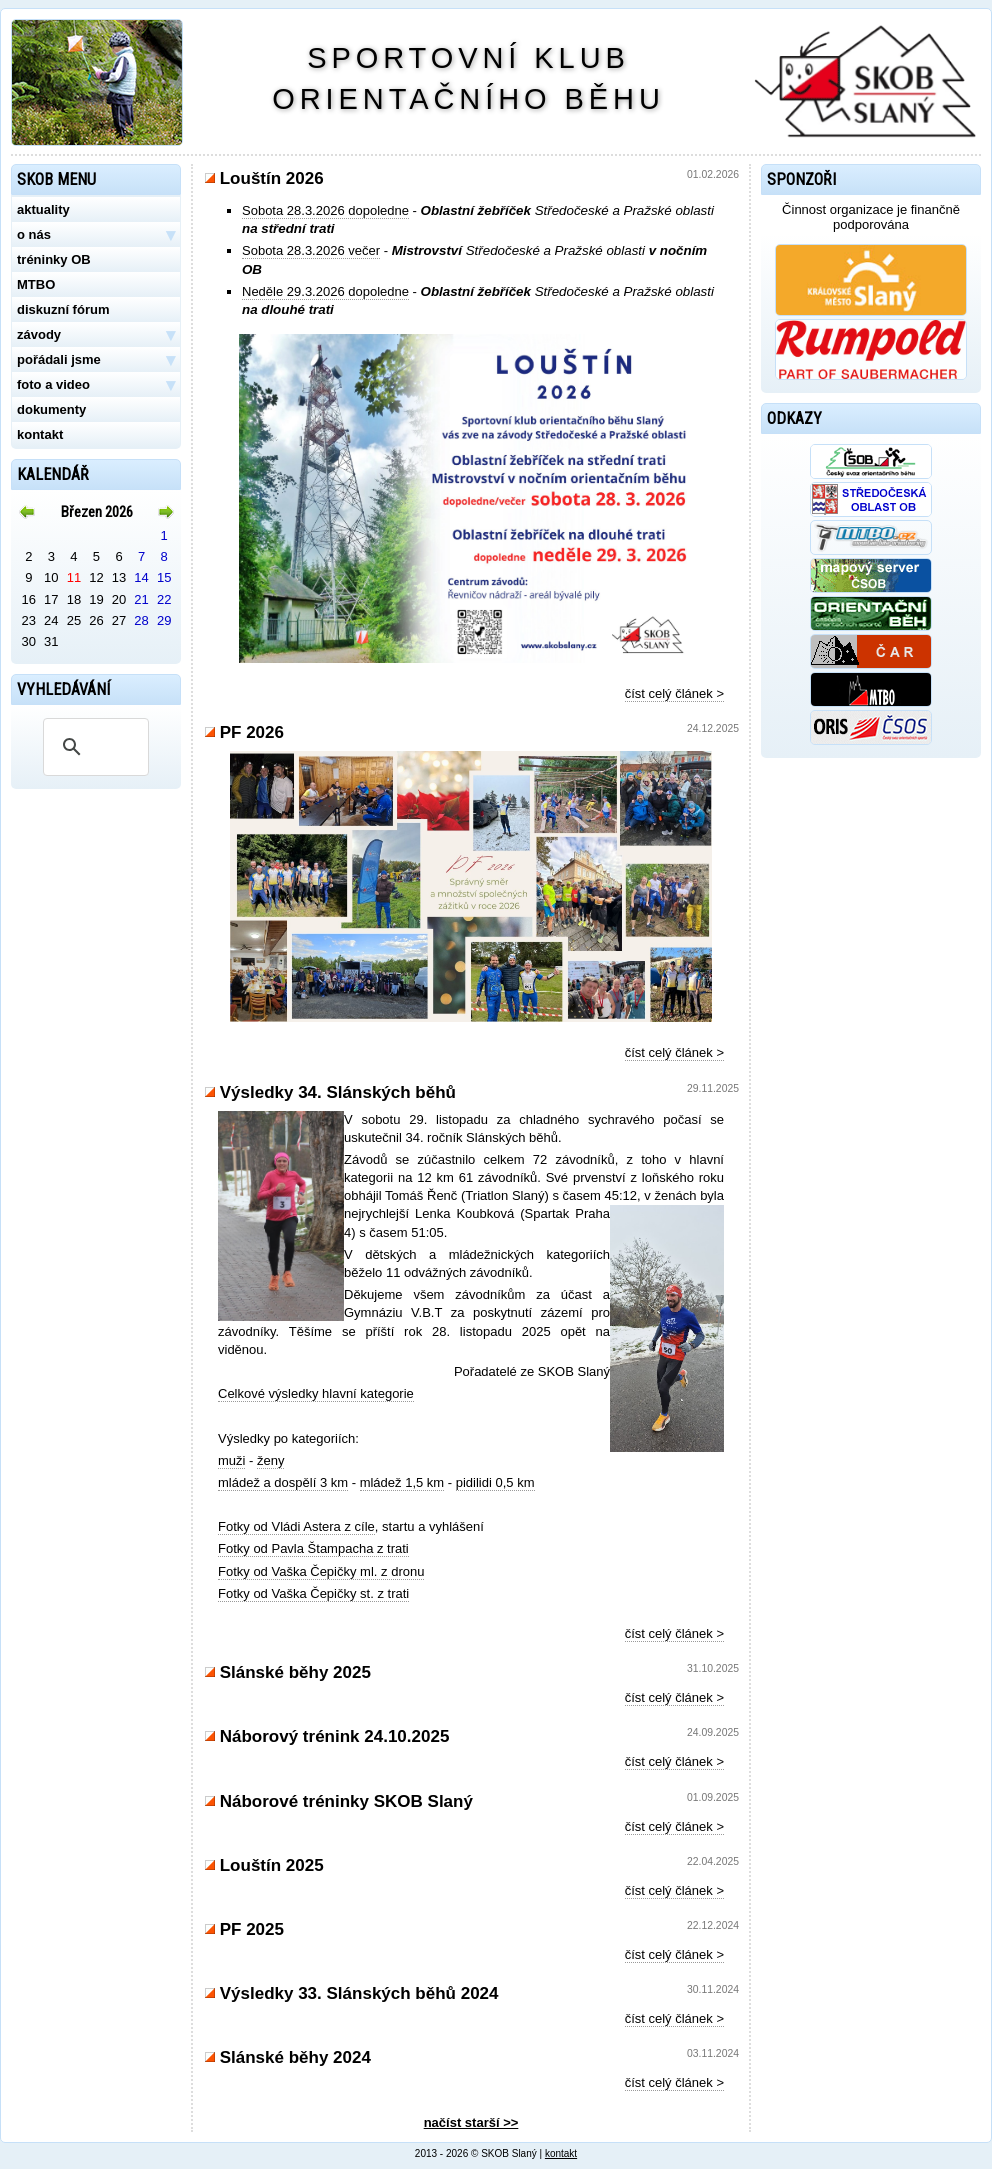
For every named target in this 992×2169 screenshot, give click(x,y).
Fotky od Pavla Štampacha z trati (313, 1548)
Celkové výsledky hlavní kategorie (316, 1393)
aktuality (43, 209)
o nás (96, 235)
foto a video (96, 385)
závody (96, 335)
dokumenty (51, 409)
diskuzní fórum (63, 309)
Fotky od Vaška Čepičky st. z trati (313, 1593)
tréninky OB (54, 259)
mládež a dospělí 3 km (283, 1482)
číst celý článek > (674, 693)
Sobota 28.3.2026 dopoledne (325, 210)
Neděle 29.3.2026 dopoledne (325, 291)
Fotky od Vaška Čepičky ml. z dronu (321, 1571)
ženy (270, 1460)
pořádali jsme (96, 360)
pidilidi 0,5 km (495, 1482)
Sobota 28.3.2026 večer (311, 250)
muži (231, 1460)
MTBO (36, 284)
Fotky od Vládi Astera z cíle (296, 1526)
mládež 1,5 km (402, 1482)
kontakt (40, 434)
